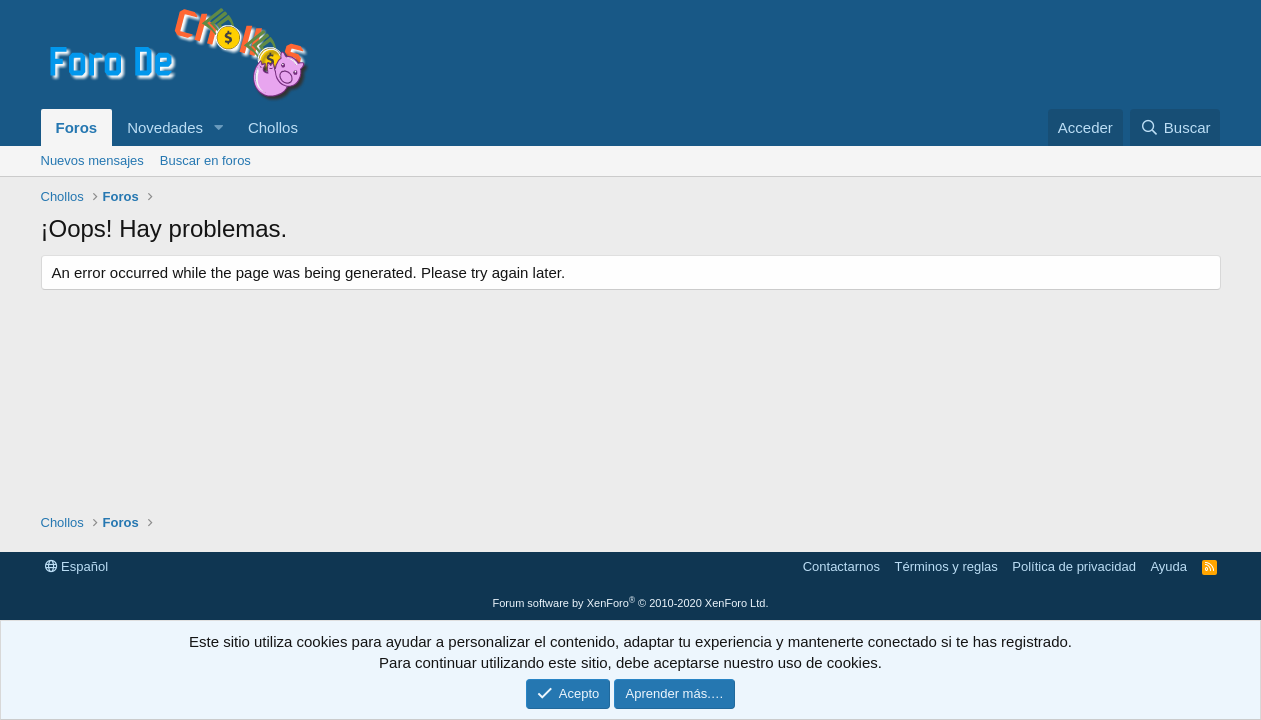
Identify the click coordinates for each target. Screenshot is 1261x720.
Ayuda (1168, 566)
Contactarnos (841, 566)
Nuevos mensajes (92, 160)
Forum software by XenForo (631, 603)
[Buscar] (1175, 127)
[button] (219, 127)
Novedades (165, 127)
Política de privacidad (1074, 566)
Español (77, 566)
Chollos (273, 127)
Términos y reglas (946, 566)
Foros (77, 127)
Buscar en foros (205, 160)
